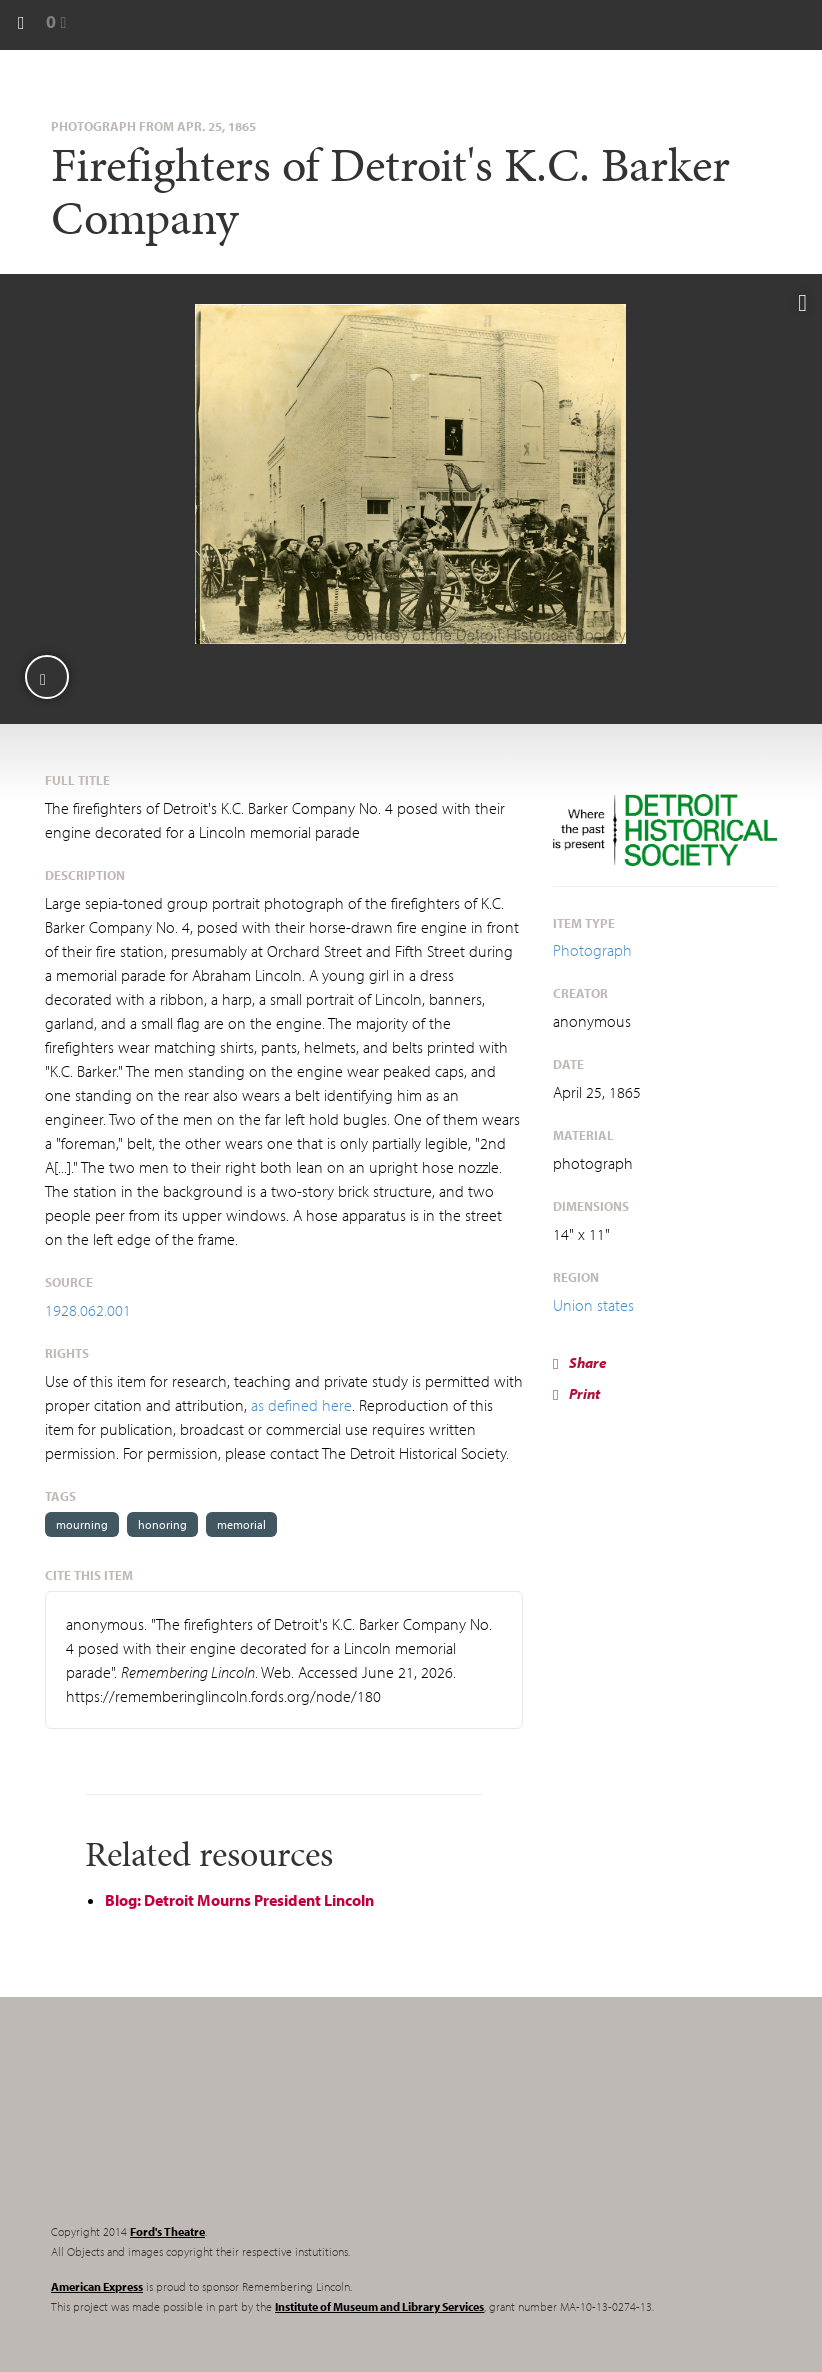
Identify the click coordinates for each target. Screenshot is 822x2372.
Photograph (592, 950)
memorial (241, 1524)
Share (580, 1362)
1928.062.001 (88, 1310)
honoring (162, 1524)
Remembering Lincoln (176, 2127)
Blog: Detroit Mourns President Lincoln (239, 1900)
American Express (97, 2286)
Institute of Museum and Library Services (379, 2306)
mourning (82, 1524)
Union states (593, 1305)
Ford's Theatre (167, 2231)
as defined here (301, 1405)
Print (576, 1393)
